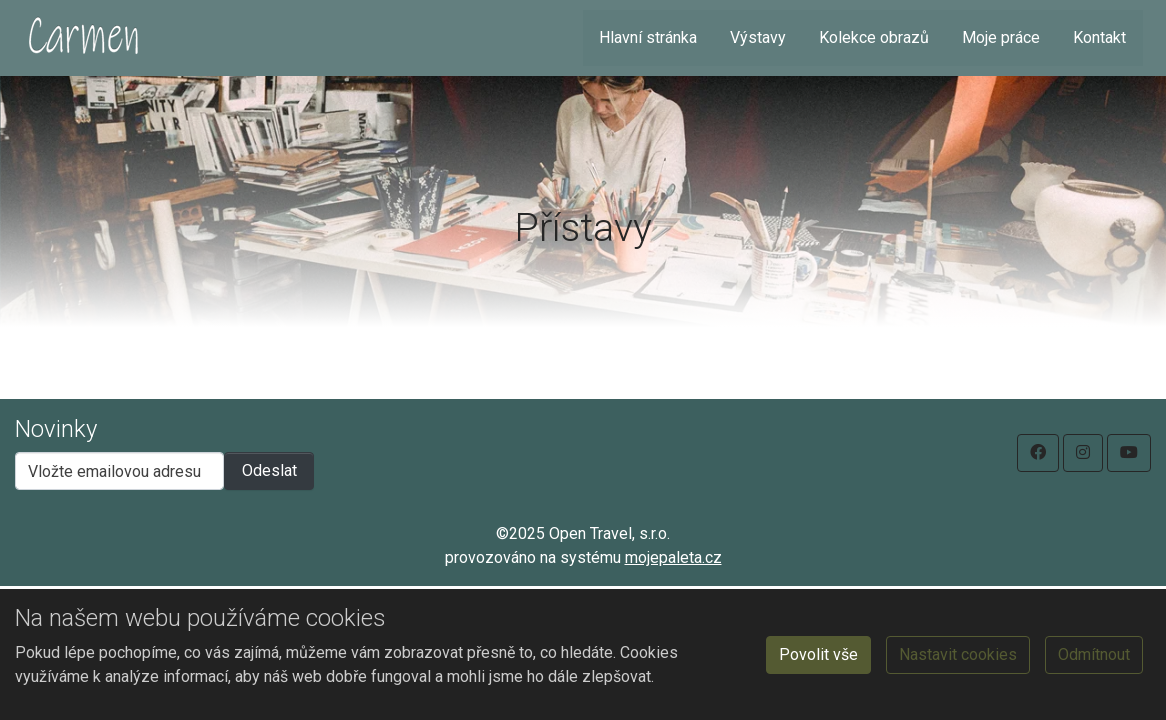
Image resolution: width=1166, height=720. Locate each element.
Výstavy (758, 37)
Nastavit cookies (958, 654)
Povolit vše (818, 654)
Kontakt (1099, 37)
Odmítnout (1094, 654)
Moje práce (1001, 37)
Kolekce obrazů (874, 37)
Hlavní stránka (648, 37)
